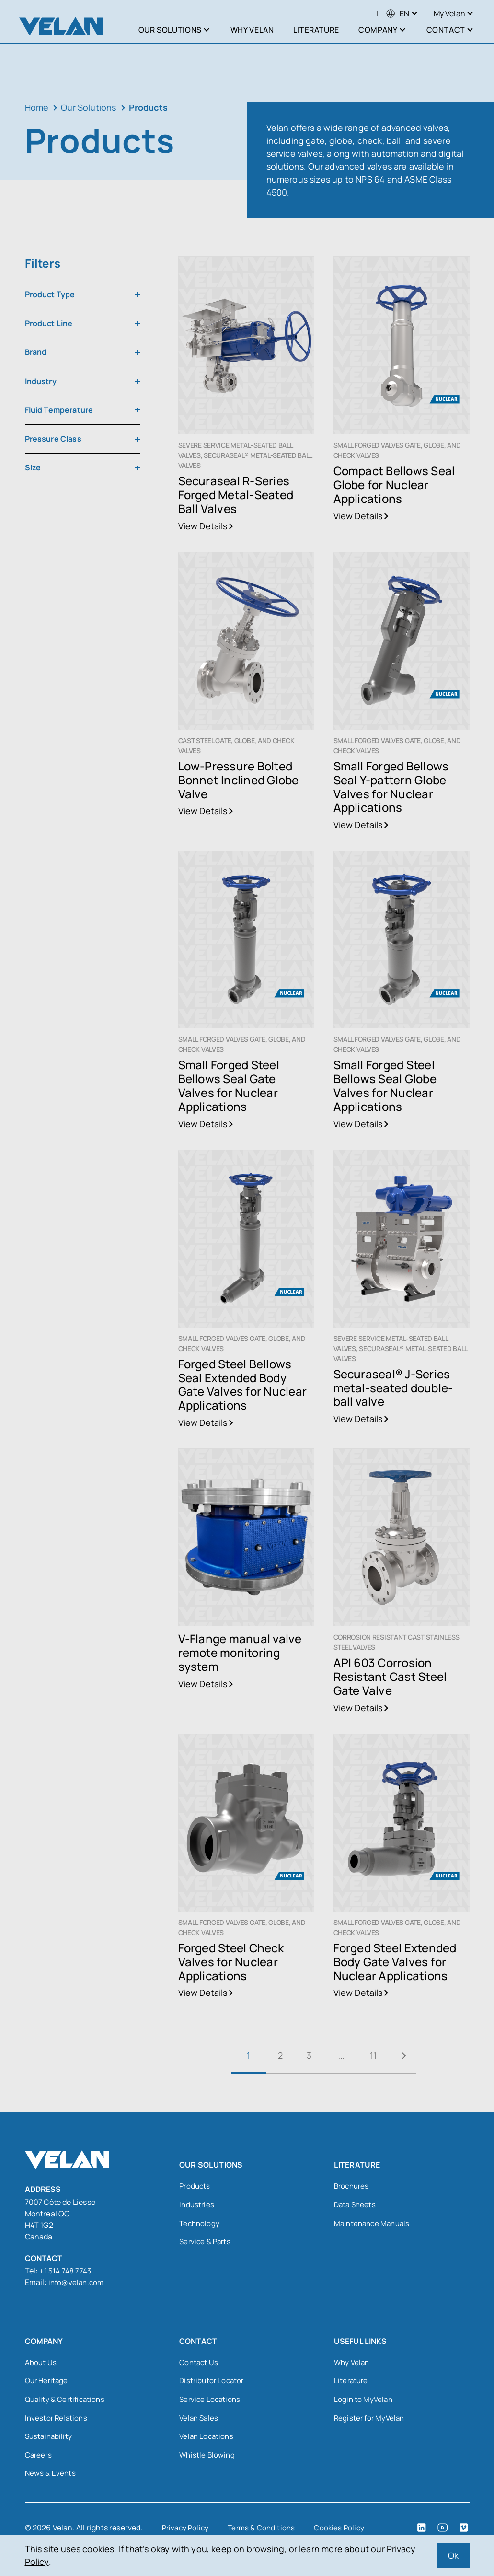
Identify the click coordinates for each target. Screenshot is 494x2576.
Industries (197, 2206)
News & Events (51, 2477)
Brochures (353, 2186)
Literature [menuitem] (316, 29)
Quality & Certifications (66, 2401)
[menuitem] (397, 13)
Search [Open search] (352, 13)
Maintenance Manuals (374, 2225)
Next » (412, 2056)
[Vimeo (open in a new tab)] (464, 2532)
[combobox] (82, 294)
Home (37, 107)
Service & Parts (206, 2244)
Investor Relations (57, 2420)
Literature (352, 2382)
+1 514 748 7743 (66, 2270)
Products (195, 2186)
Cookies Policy (345, 2532)
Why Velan (353, 2362)
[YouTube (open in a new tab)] (442, 2532)
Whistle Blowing (208, 2458)
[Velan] (61, 26)
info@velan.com (77, 2282)
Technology (200, 2225)
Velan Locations (207, 2439)
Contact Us (199, 2362)
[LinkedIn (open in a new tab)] (421, 2532)
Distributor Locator (213, 2382)
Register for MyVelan (371, 2420)
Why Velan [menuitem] (252, 29)
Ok (453, 2555)
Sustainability (50, 2439)
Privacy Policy (187, 2532)
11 (376, 2055)
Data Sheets (356, 2206)
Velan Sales (199, 2420)
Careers (39, 2458)
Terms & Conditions (265, 2532)
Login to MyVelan (364, 2401)
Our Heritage (48, 2382)
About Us (41, 2362)
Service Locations (211, 2401)
